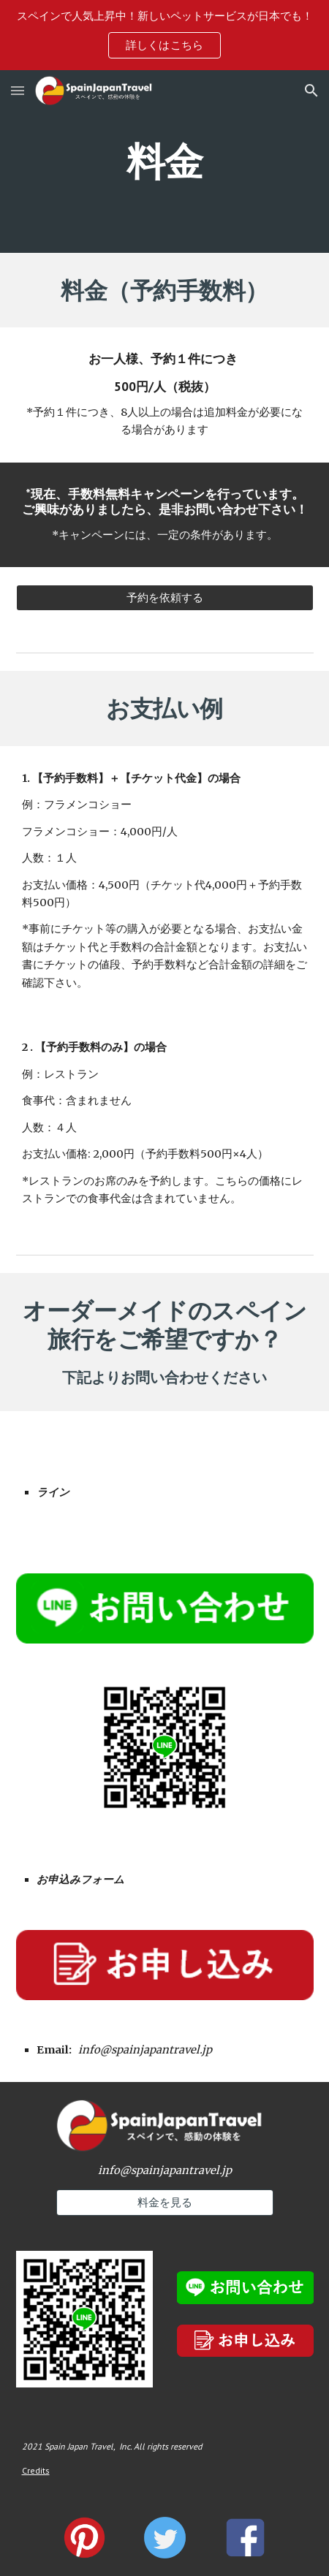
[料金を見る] (165, 2202)
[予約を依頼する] (165, 597)
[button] (17, 90)
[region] (164, 35)
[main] (165, 161)
